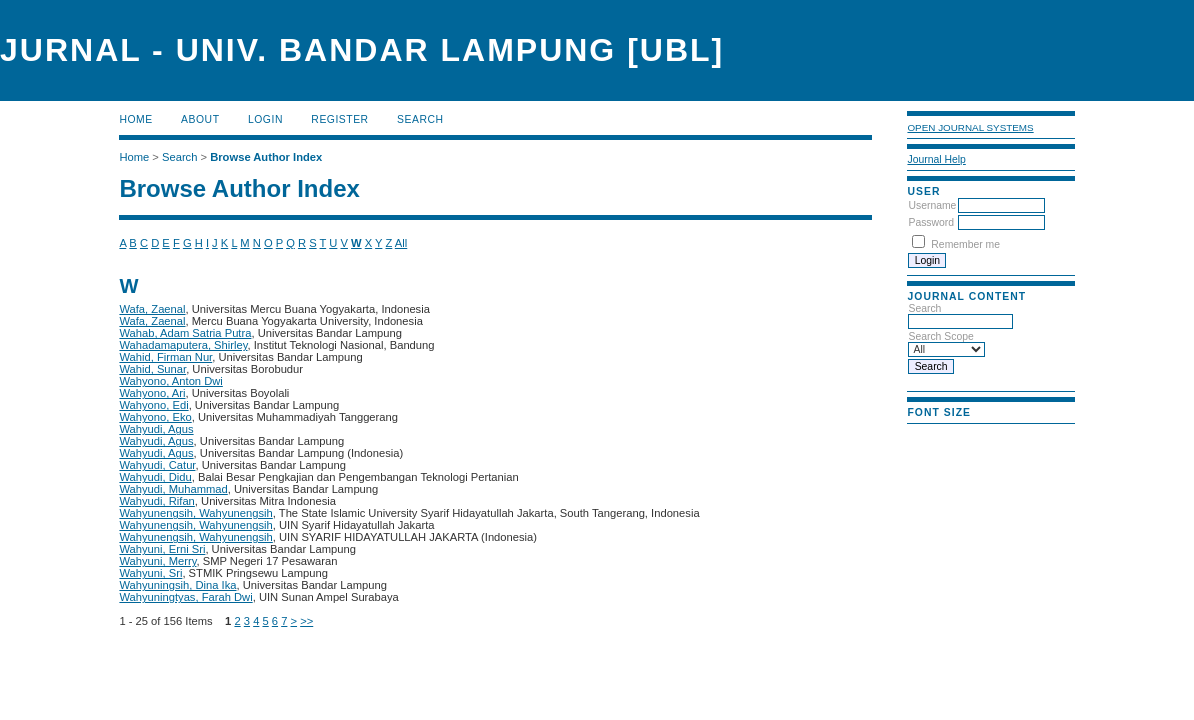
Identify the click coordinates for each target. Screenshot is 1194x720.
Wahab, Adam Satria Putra (185, 333)
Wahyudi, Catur (157, 465)
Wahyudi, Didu (155, 477)
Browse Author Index (266, 157)
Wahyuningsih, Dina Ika (177, 585)
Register (339, 119)
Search (420, 119)
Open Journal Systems (970, 127)
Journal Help (936, 159)
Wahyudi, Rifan (156, 501)
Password (931, 222)
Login (265, 119)
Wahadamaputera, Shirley (183, 345)
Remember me (965, 244)
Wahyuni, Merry (157, 561)
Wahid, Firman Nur (165, 357)
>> (306, 621)
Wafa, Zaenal (152, 309)
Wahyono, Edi (153, 405)
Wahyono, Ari (152, 393)
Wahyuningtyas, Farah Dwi (185, 597)
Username (932, 205)
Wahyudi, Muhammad (173, 489)
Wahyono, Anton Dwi (170, 381)
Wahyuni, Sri (150, 573)
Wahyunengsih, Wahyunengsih (195, 513)
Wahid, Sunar (152, 369)
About (200, 119)
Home (135, 119)
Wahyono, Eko (155, 417)
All (401, 243)
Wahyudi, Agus (156, 429)
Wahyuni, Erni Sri (162, 549)
